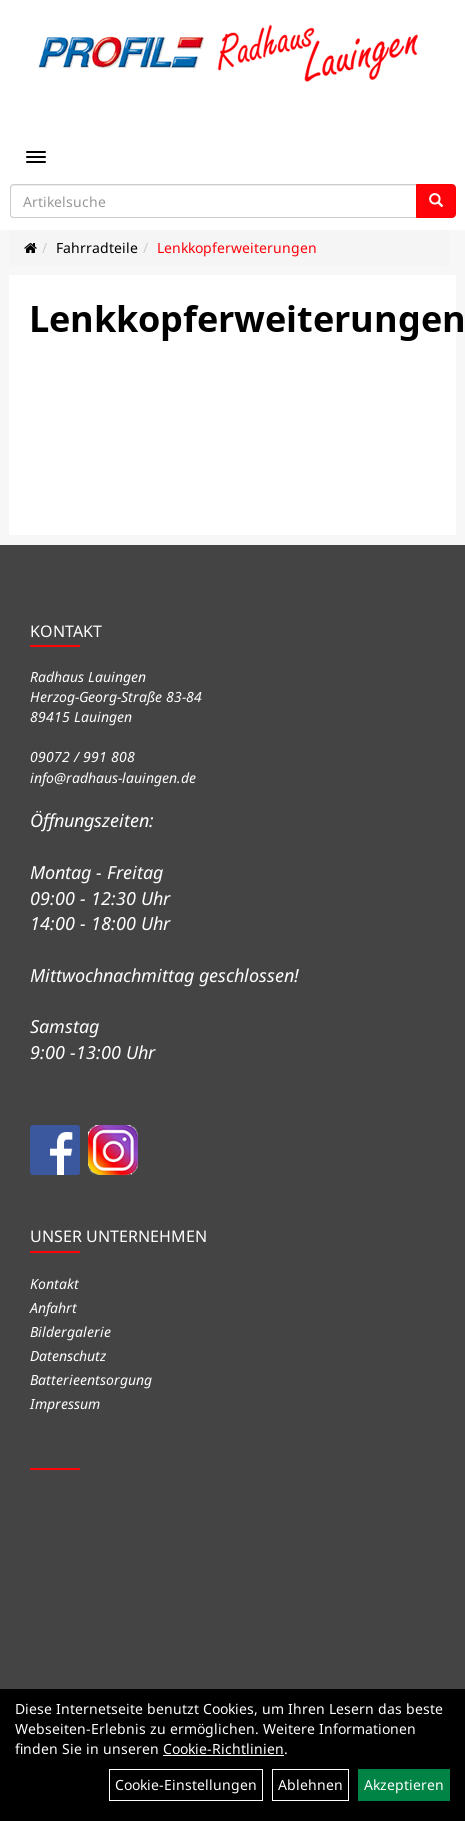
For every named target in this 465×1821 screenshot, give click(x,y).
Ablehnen (310, 1784)
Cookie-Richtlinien (223, 1748)
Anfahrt (53, 1307)
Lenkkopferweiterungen (237, 247)
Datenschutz (68, 1355)
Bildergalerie (70, 1331)
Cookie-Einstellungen (186, 1784)
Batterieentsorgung (91, 1379)
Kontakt (54, 1283)
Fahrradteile (97, 247)
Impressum (65, 1403)
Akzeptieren (404, 1784)
